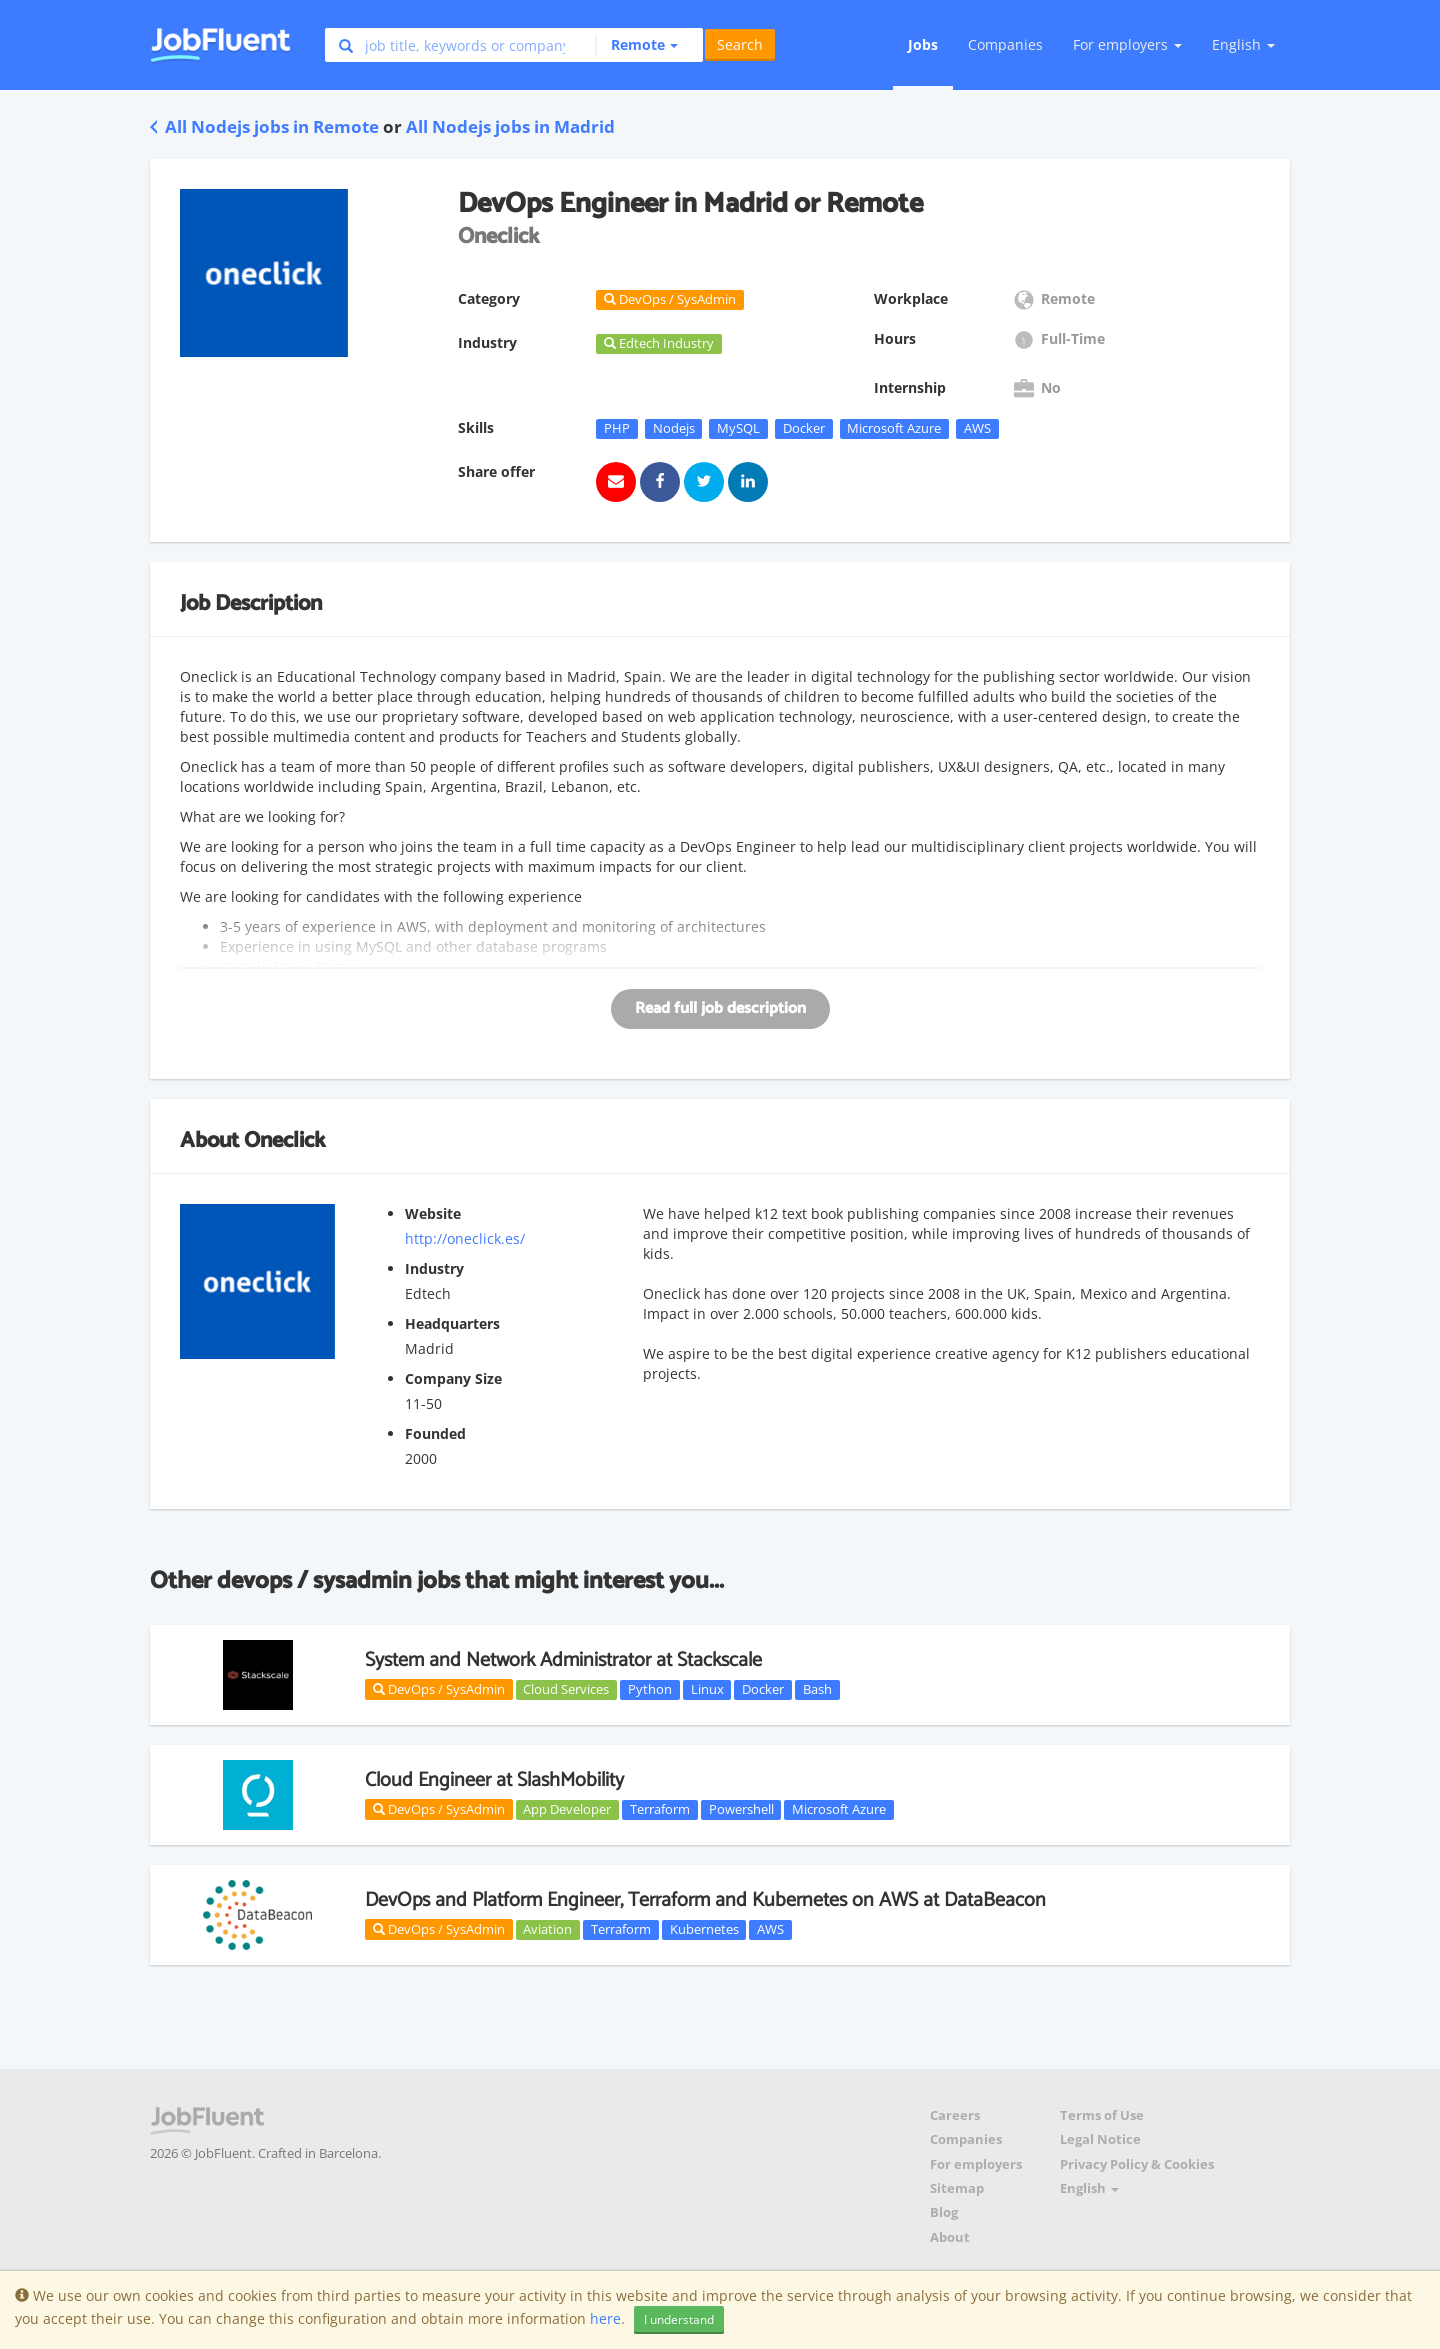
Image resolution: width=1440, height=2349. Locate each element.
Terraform (660, 1809)
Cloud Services (566, 1689)
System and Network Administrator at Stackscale (563, 1660)
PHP (617, 428)
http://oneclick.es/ (465, 1238)
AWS (977, 428)
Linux (707, 1689)
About (950, 2237)
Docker (804, 428)
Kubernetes (704, 1929)
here (605, 2318)
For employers (976, 2164)
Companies (1005, 44)
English (1243, 44)
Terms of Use (1102, 2115)
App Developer (567, 1809)
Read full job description (720, 1008)
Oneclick (284, 1141)
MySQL (738, 428)
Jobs (923, 44)
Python (650, 1689)
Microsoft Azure (894, 428)
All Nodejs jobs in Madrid (510, 126)
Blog (944, 2212)
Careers (955, 2115)
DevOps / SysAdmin (439, 1689)
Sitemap (957, 2188)
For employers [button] (1127, 44)
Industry (434, 1268)
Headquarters (452, 1323)
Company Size (453, 1378)
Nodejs (674, 428)
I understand (679, 2319)
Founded (435, 1433)
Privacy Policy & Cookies (1137, 2164)
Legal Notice (1100, 2139)
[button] (636, 45)
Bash (817, 1689)
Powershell (741, 1809)
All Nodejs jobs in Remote (264, 126)
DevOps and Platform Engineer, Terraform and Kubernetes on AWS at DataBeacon (705, 1900)
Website (433, 1213)
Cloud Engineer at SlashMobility (494, 1780)
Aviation (547, 1929)
